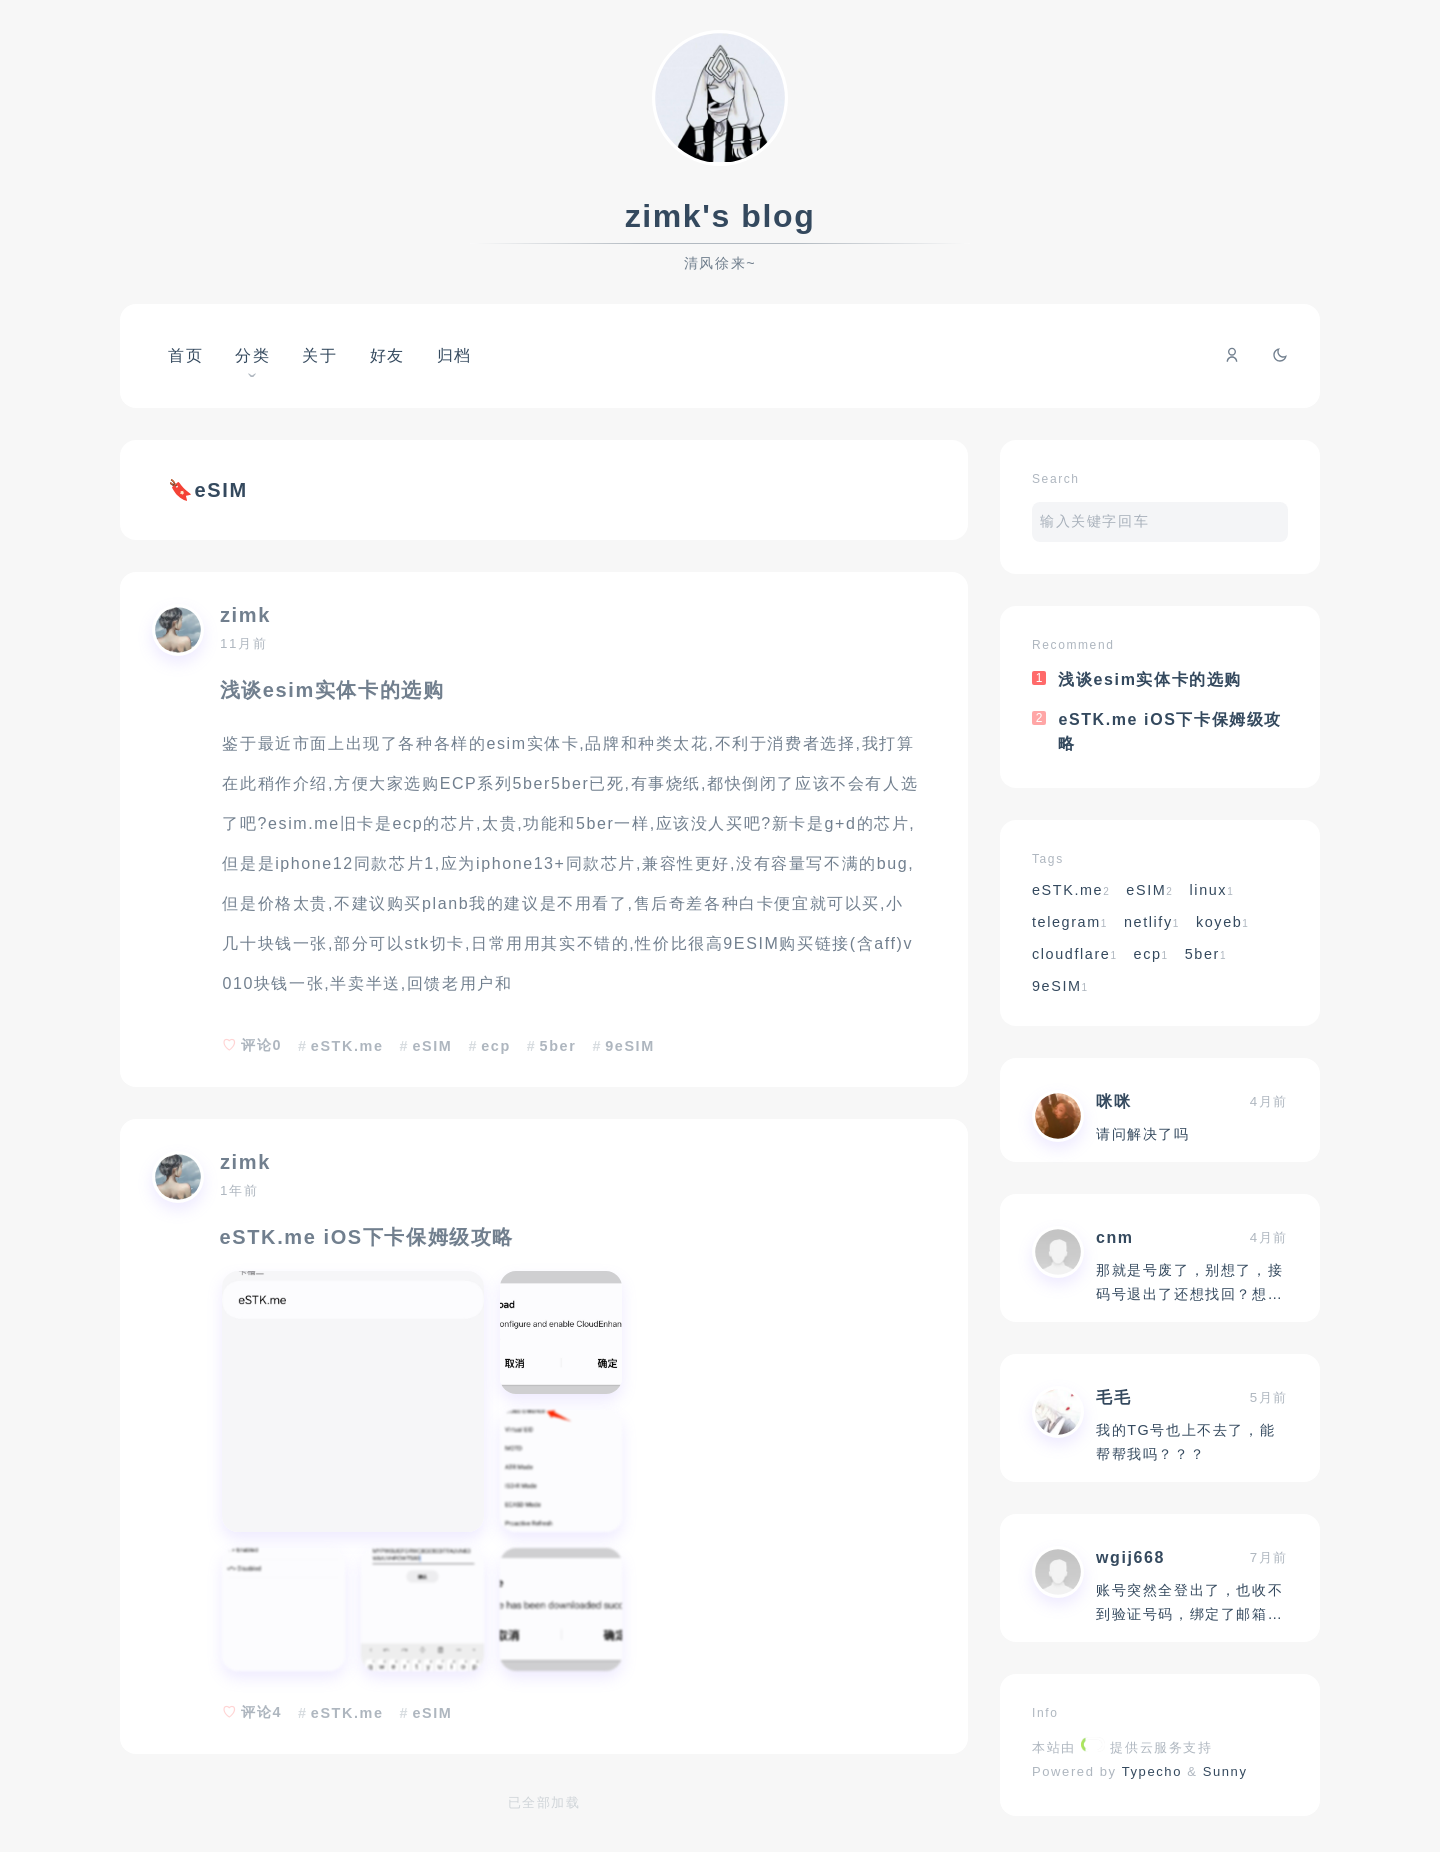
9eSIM (630, 1046)
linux (1212, 890)
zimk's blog (720, 216)
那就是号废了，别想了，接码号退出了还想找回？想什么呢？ (1189, 1294)
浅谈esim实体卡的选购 (332, 690)
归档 (454, 355)
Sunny (1225, 1771)
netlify (1152, 922)
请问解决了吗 (1143, 1134)
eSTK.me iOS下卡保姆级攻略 (367, 1237)
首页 (185, 355)
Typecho (1152, 1771)
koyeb (1223, 922)
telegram (1070, 922)
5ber (558, 1046)
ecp (496, 1046)
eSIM (432, 1046)
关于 (319, 355)
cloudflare (1075, 954)
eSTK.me (347, 1046)
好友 (387, 355)
